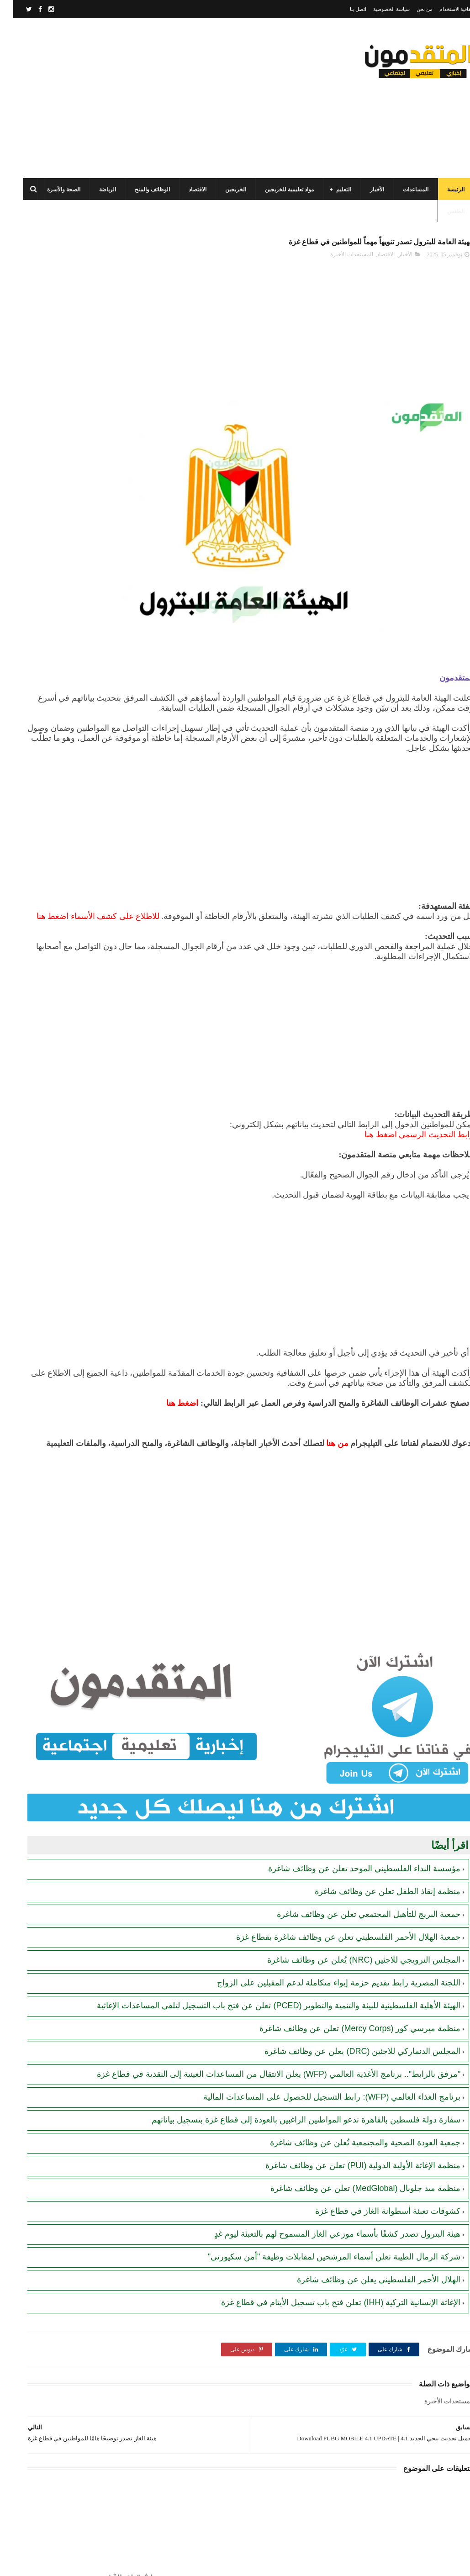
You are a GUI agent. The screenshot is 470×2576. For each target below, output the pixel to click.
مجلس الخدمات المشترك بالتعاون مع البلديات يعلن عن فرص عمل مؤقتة (59, 451)
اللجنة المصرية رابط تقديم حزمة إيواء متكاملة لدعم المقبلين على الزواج (325, 1907)
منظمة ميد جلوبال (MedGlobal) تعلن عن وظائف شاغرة (352, 2145)
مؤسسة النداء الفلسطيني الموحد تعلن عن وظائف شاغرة (351, 1793)
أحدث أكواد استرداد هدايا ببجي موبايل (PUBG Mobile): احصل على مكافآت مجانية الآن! (56, 701)
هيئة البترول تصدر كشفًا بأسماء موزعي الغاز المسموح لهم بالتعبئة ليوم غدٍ (324, 2191)
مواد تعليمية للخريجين (276, 189)
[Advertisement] (176, 98)
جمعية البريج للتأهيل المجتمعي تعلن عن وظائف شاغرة (355, 1838)
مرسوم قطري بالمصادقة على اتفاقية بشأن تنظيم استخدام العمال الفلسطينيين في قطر (57, 493)
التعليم (330, 189)
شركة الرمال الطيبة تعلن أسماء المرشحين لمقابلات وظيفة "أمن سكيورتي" (321, 2214)
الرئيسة (442, 189)
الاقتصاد (184, 189)
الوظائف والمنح (139, 189)
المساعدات (402, 189)
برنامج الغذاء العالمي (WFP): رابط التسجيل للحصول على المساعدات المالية (318, 2043)
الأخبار (364, 189)
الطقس (442, 211)
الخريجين (222, 189)
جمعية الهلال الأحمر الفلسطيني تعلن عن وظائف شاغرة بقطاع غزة (335, 1861)
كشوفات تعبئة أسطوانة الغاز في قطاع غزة (374, 2168)
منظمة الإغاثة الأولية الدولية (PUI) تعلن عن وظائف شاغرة (349, 2122)
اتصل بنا (345, 9)
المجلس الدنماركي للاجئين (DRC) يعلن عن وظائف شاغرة (349, 1986)
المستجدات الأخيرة (338, 260)
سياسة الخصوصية (378, 9)
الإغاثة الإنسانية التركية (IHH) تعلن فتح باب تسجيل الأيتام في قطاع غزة (327, 2260)
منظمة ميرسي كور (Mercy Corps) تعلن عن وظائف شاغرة (346, 1964)
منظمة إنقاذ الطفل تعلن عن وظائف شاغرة (374, 1816)
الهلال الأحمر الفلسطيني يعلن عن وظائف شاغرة (365, 2237)
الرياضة (94, 189)
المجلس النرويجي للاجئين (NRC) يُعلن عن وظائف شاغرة (350, 1884)
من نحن (411, 9)
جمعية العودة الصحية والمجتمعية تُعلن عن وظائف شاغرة (352, 2100)
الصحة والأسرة (50, 189)
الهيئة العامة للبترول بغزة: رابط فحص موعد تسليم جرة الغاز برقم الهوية (56, 576)
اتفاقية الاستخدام (443, 9)
